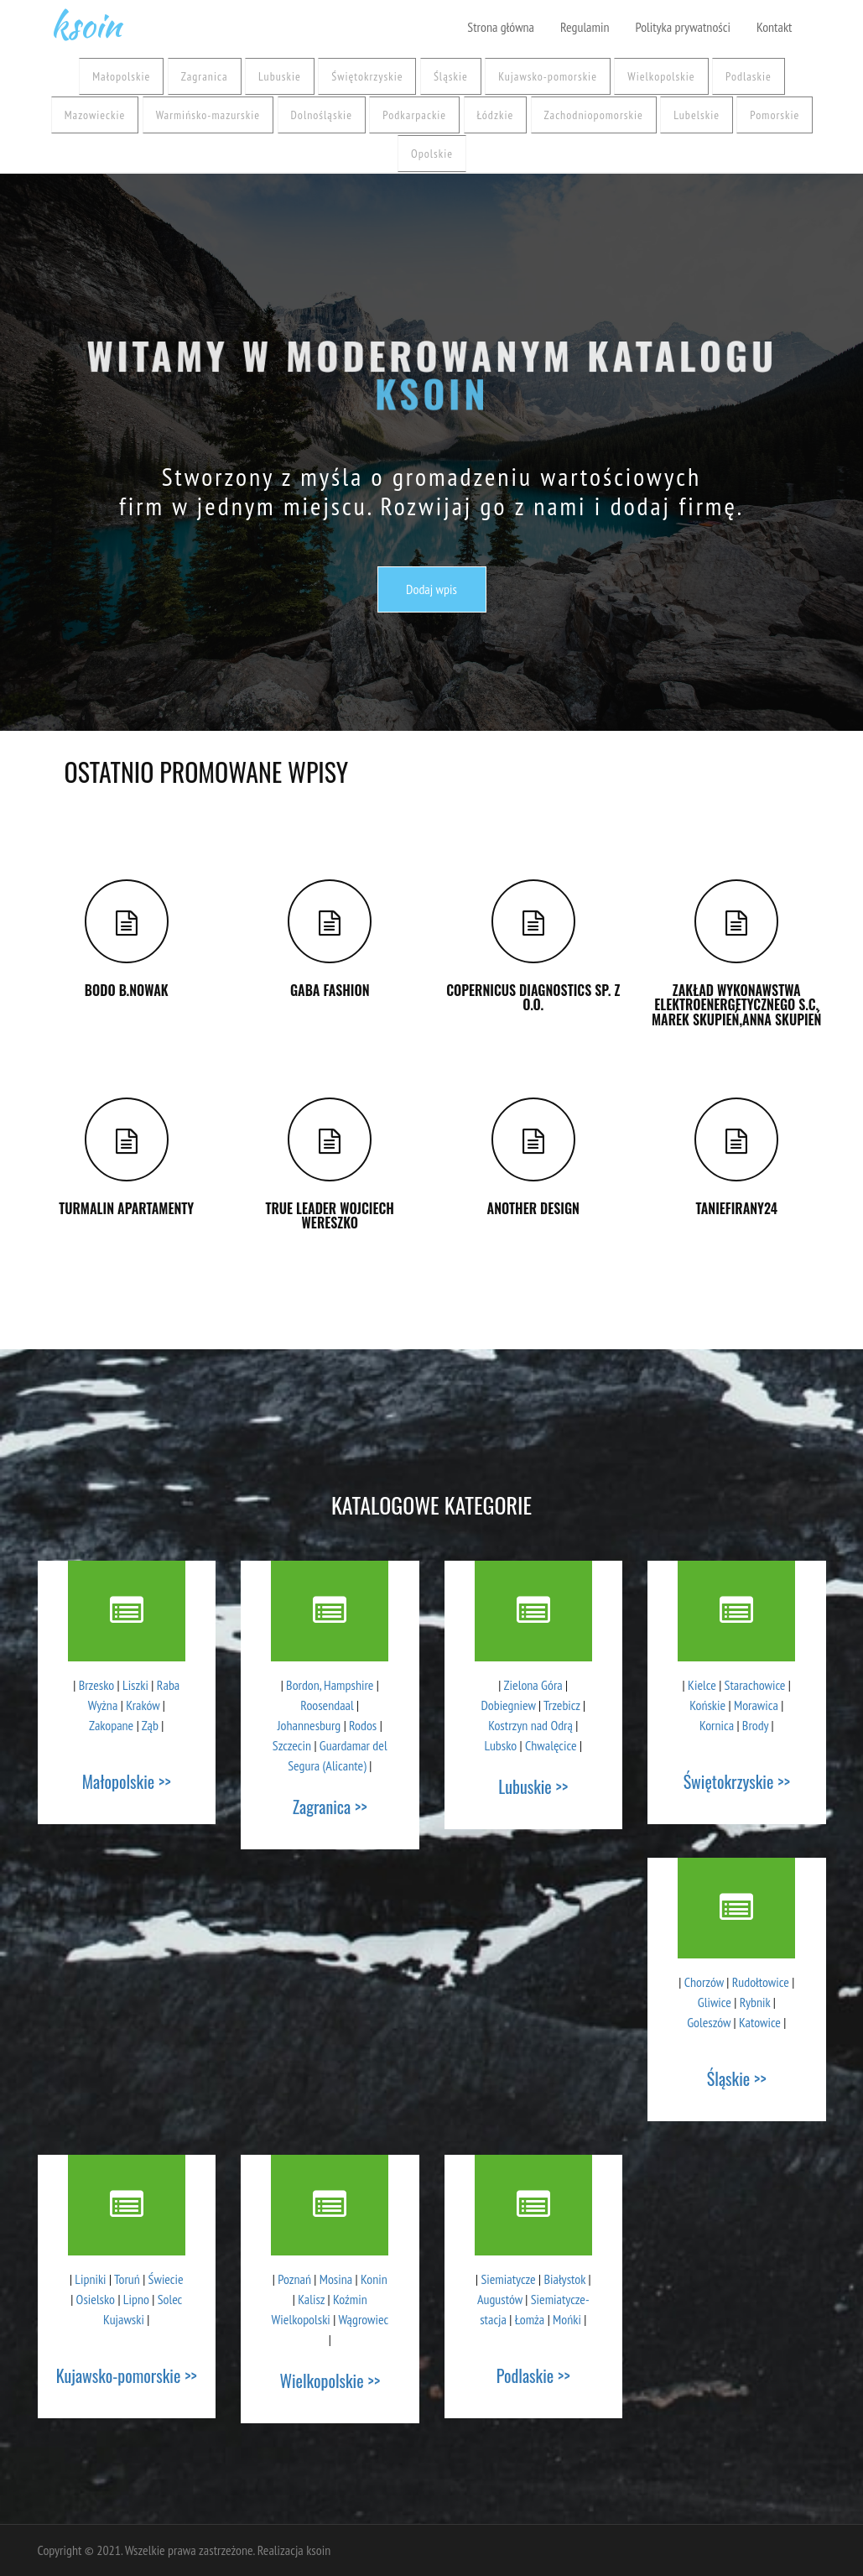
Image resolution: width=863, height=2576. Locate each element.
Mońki (567, 2319)
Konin (374, 2279)
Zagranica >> (330, 1806)
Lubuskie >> (533, 1786)
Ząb (150, 1725)
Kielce (702, 1684)
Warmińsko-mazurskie (208, 115)
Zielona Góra (533, 1684)
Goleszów (708, 2022)
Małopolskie (121, 76)
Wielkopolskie (660, 76)
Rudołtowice (760, 1982)
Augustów (499, 2299)
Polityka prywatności (682, 26)
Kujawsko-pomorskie (547, 76)
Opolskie (432, 153)
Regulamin (584, 26)
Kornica (716, 1725)
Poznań (294, 2279)
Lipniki (90, 2279)
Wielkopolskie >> (329, 2380)
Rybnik (755, 2002)
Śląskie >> (737, 2078)
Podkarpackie (414, 115)
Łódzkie (495, 115)
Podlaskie (748, 76)
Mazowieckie (95, 115)
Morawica (756, 1705)
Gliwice (714, 2002)
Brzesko (96, 1684)
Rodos (363, 1725)
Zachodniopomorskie (593, 115)
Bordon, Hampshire (329, 1684)
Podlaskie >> (533, 2375)
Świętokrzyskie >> (737, 1781)
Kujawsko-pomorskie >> (126, 2375)
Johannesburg (309, 1725)
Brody (755, 1725)
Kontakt (774, 26)
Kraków (142, 1705)
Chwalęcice (551, 1745)
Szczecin (292, 1745)
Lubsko (500, 1745)
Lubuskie (279, 76)
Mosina (336, 2279)
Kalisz (311, 2299)
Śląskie (451, 76)
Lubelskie (696, 115)
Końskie (707, 1705)
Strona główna (500, 26)
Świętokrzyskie (367, 76)
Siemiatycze (508, 2279)
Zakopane (111, 1725)
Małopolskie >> (126, 1781)
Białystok (564, 2279)
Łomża (529, 2319)
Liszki (135, 1684)
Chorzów (704, 1982)
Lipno (136, 2299)
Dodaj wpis (431, 589)
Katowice (760, 2022)
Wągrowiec (362, 2319)
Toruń (127, 2279)
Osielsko (95, 2299)
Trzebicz (561, 1705)
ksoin (85, 21)
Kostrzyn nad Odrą (530, 1725)
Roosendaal (326, 1705)
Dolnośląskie (321, 115)
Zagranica (204, 76)
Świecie (166, 2279)
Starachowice (755, 1684)
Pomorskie (774, 115)
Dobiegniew (508, 1705)
